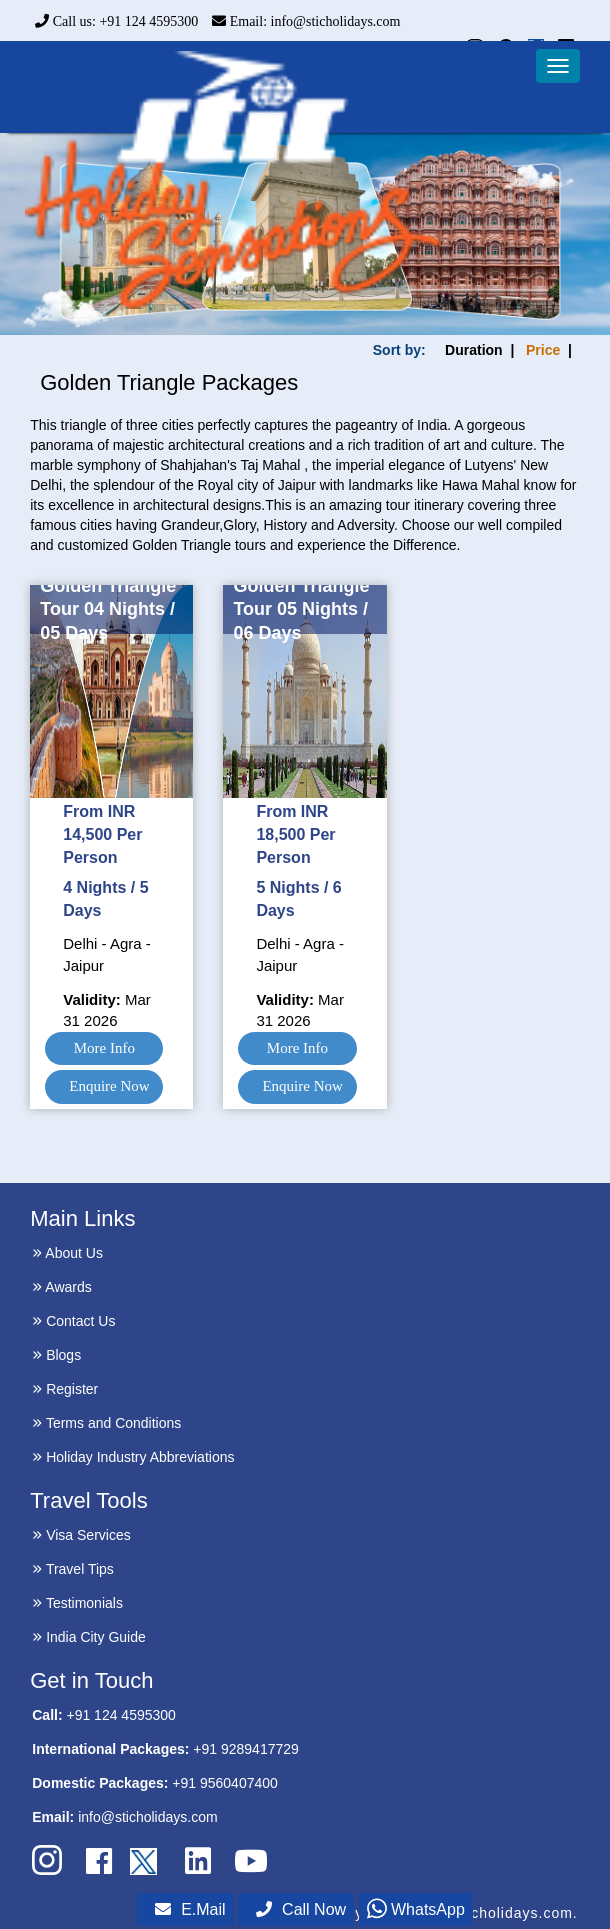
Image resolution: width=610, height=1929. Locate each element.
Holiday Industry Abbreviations (133, 1457)
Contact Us (73, 1321)
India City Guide (89, 1637)
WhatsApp (416, 1909)
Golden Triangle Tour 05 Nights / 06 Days (301, 609)
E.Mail (190, 1909)
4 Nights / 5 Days (105, 899)
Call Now (301, 1909)
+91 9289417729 (246, 1749)
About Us (67, 1253)
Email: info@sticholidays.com (306, 21)
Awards (62, 1287)
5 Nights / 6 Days (298, 899)
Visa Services (81, 1535)
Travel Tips (73, 1569)
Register (65, 1389)
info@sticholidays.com (148, 1817)
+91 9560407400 (225, 1783)
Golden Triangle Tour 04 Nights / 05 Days (108, 609)
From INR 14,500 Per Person (102, 834)
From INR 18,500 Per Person (295, 834)
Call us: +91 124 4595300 (116, 21)
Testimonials (77, 1603)
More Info (104, 1048)
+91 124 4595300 (120, 1715)
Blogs (56, 1355)
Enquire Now (109, 1086)
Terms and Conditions (106, 1423)
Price (543, 350)
